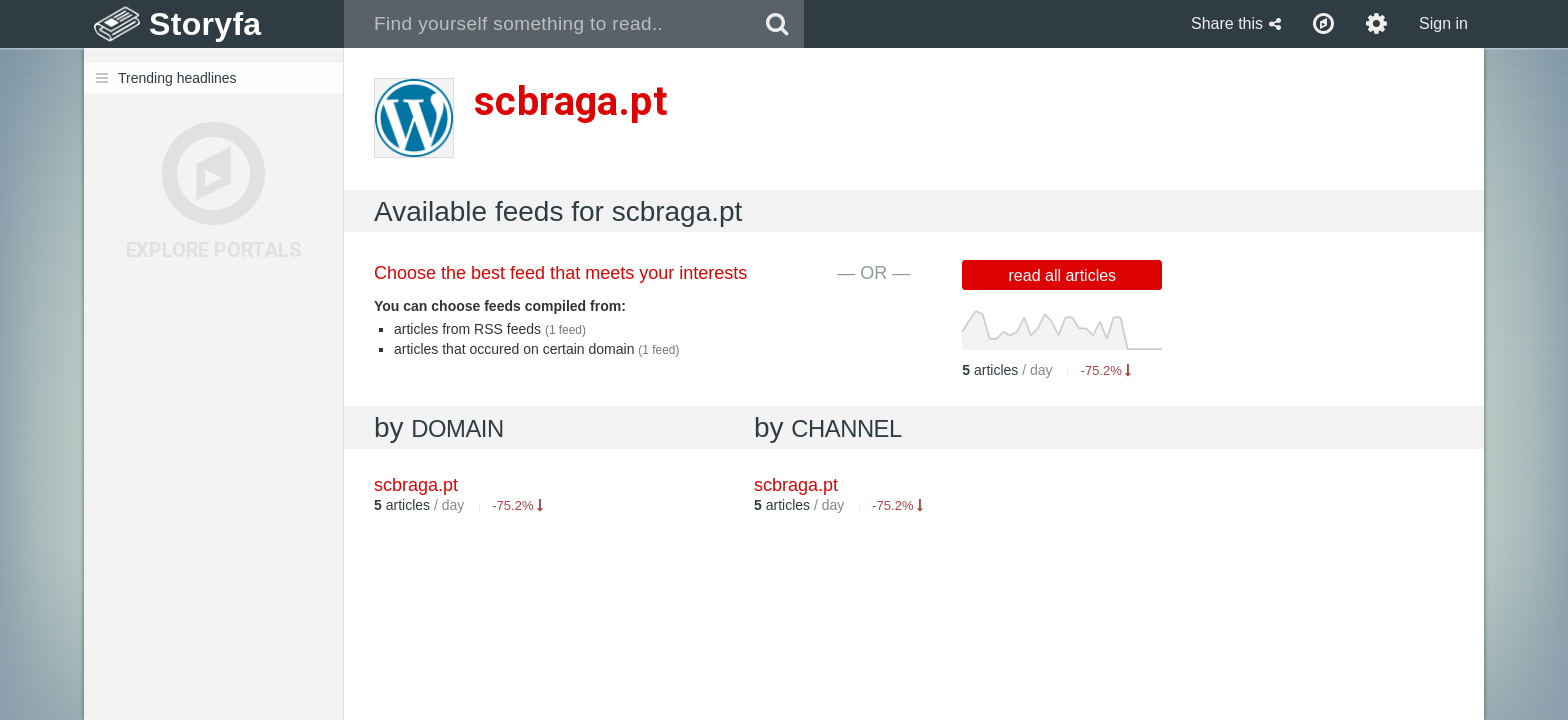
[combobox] (547, 24)
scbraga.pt (796, 485)
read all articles (1063, 275)
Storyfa (205, 24)
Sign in (1443, 23)
